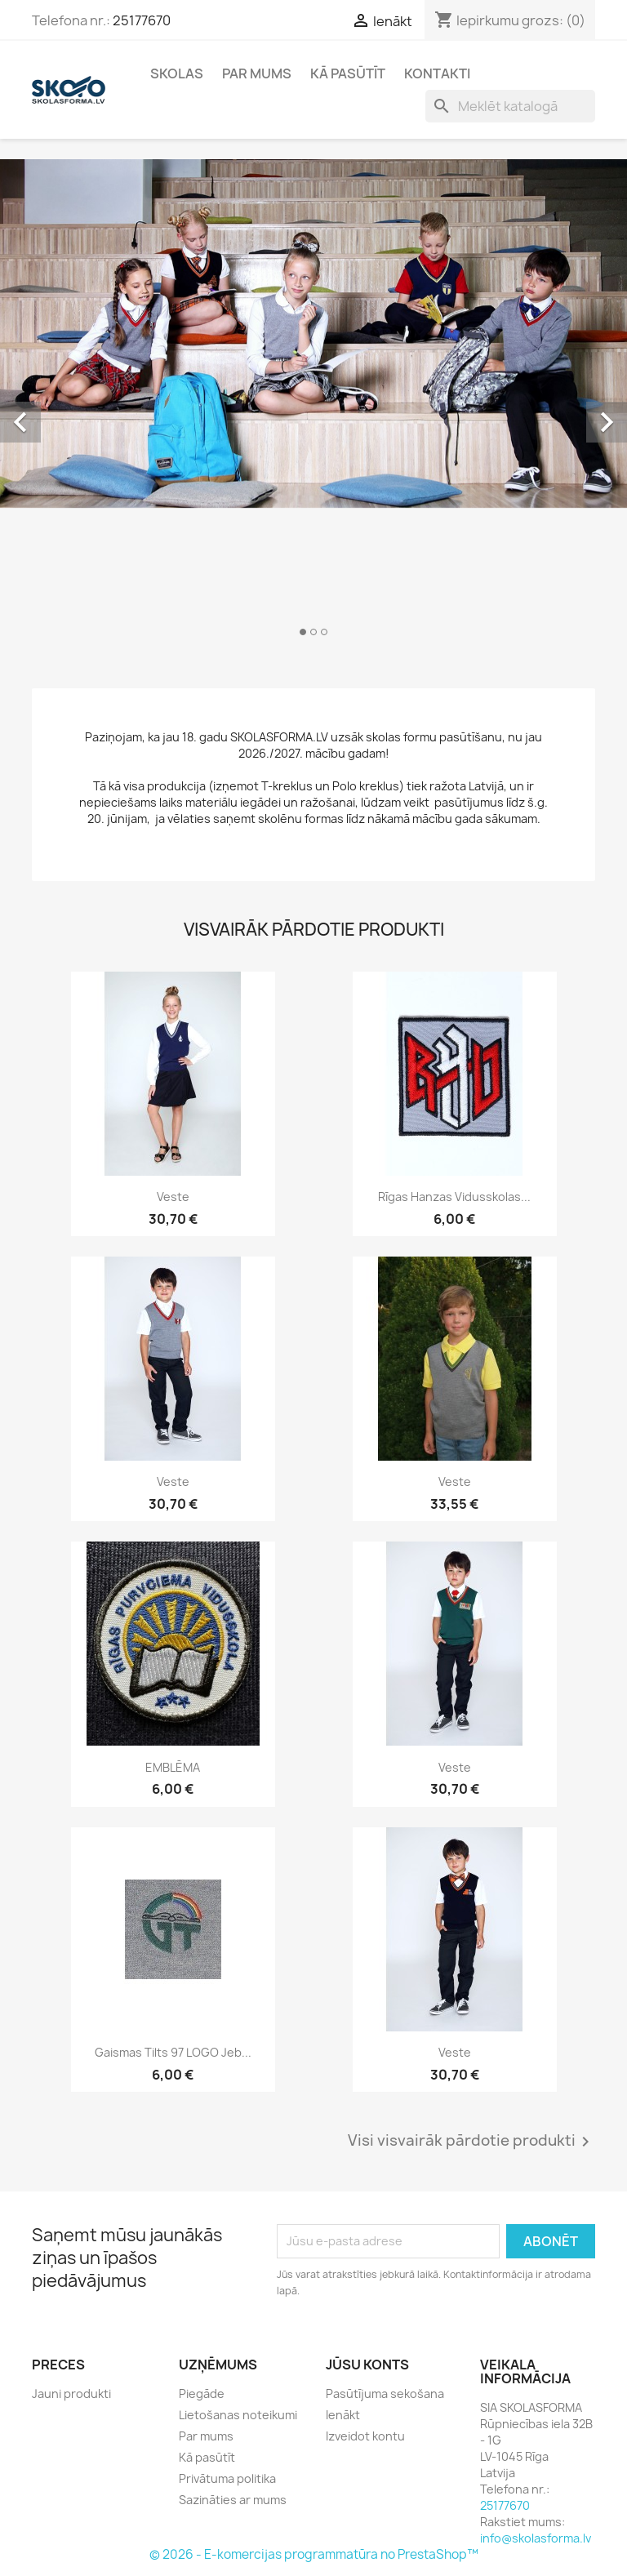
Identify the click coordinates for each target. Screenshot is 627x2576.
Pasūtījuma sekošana (385, 2393)
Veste (173, 1196)
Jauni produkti (71, 2393)
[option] (313, 404)
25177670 (142, 20)
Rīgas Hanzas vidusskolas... (454, 1196)
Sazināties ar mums (233, 2499)
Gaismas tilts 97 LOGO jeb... (173, 2052)
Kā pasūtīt (347, 73)
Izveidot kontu (365, 2436)
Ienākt (343, 2415)
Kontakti (437, 73)
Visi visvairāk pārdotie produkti (471, 2141)
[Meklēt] (510, 106)
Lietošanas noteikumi (238, 2415)
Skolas (176, 73)
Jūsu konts (367, 2365)
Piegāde (202, 2393)
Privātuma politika (227, 2478)
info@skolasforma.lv (535, 2538)
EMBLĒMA (172, 1767)
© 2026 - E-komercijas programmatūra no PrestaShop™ (313, 2554)
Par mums (256, 73)
